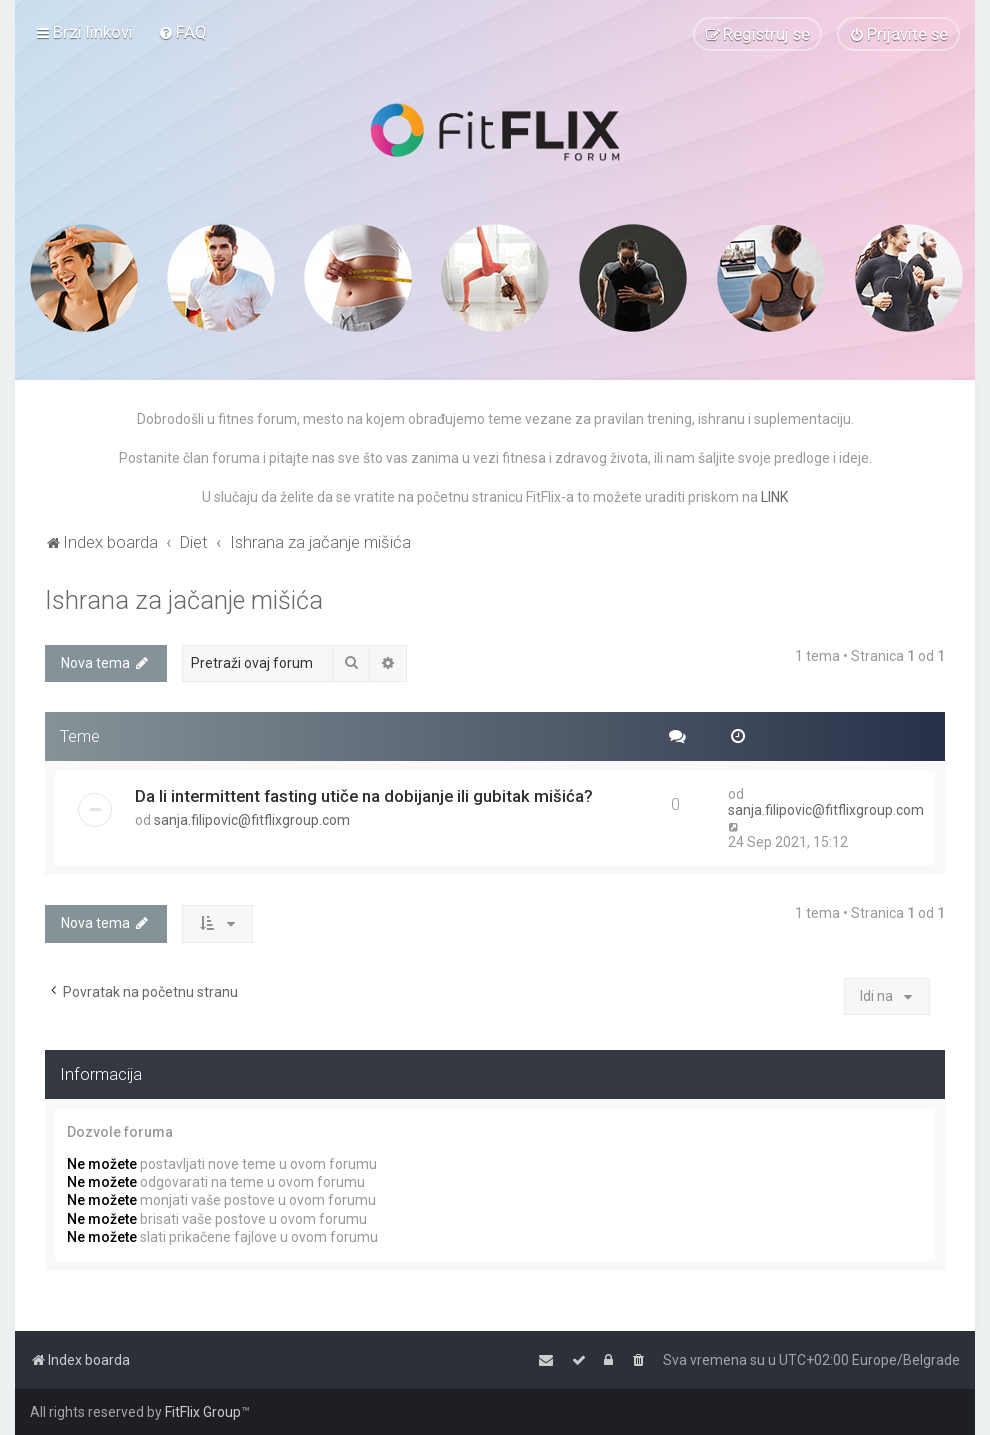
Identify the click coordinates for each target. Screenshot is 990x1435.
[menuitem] (182, 32)
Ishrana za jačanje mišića (184, 600)
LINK (774, 497)
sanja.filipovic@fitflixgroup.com (252, 820)
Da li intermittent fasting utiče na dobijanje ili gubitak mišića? (364, 796)
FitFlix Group (203, 1412)
